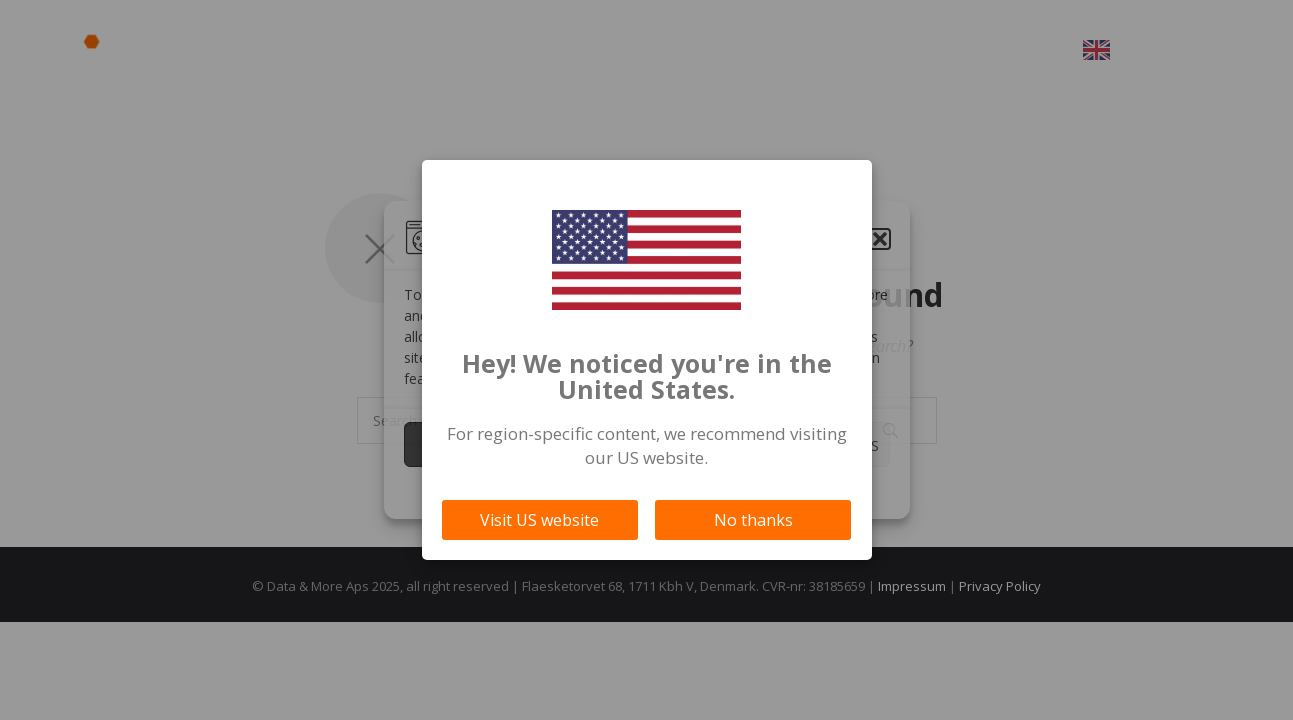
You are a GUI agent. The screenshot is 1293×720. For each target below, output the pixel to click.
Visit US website (539, 520)
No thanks (753, 520)
